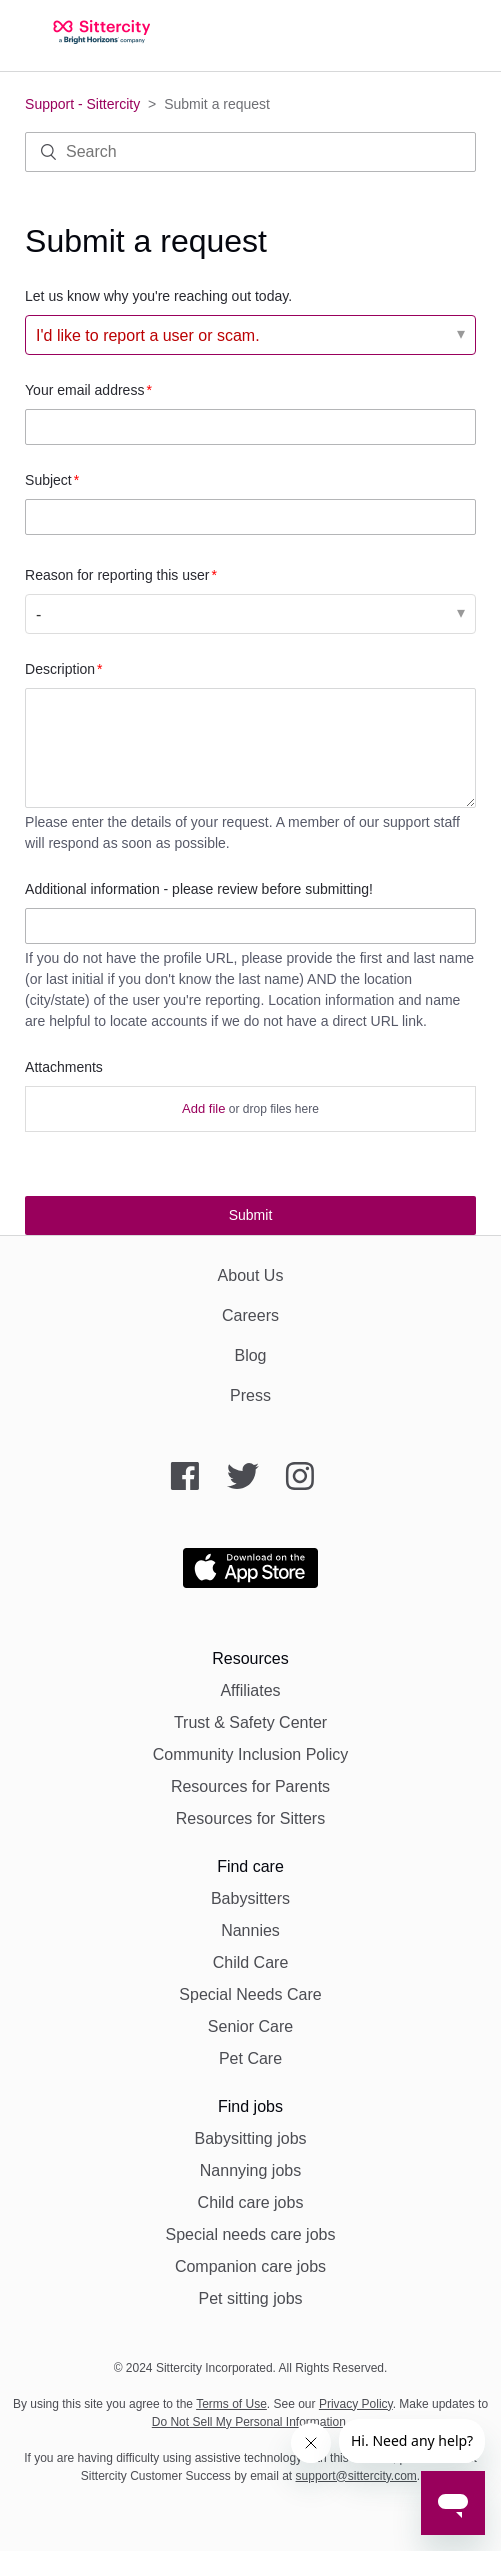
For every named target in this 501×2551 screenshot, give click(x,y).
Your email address (84, 390)
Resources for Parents (250, 1786)
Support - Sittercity (82, 104)
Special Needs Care (250, 1994)
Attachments (64, 1067)
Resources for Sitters (250, 1818)
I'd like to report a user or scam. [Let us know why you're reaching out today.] (148, 335)
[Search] (250, 152)
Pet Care (250, 2058)
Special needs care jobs (251, 2234)
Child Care (251, 1962)
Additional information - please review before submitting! (199, 889)
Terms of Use (231, 2404)
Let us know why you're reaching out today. (158, 296)
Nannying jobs (250, 2170)
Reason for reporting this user (117, 575)
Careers (250, 1315)
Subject (48, 480)
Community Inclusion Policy (251, 1754)
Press (250, 1395)
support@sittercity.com (356, 2476)
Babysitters (250, 1898)
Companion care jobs (250, 2266)
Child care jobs (251, 2202)
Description (60, 669)
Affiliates (250, 1690)
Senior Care (250, 2026)
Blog (250, 1355)
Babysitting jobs (250, 2138)
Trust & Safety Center (250, 1722)
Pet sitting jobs (250, 2298)
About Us (251, 1275)
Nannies (250, 1930)
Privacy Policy (356, 2404)
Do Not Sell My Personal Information (249, 2422)
